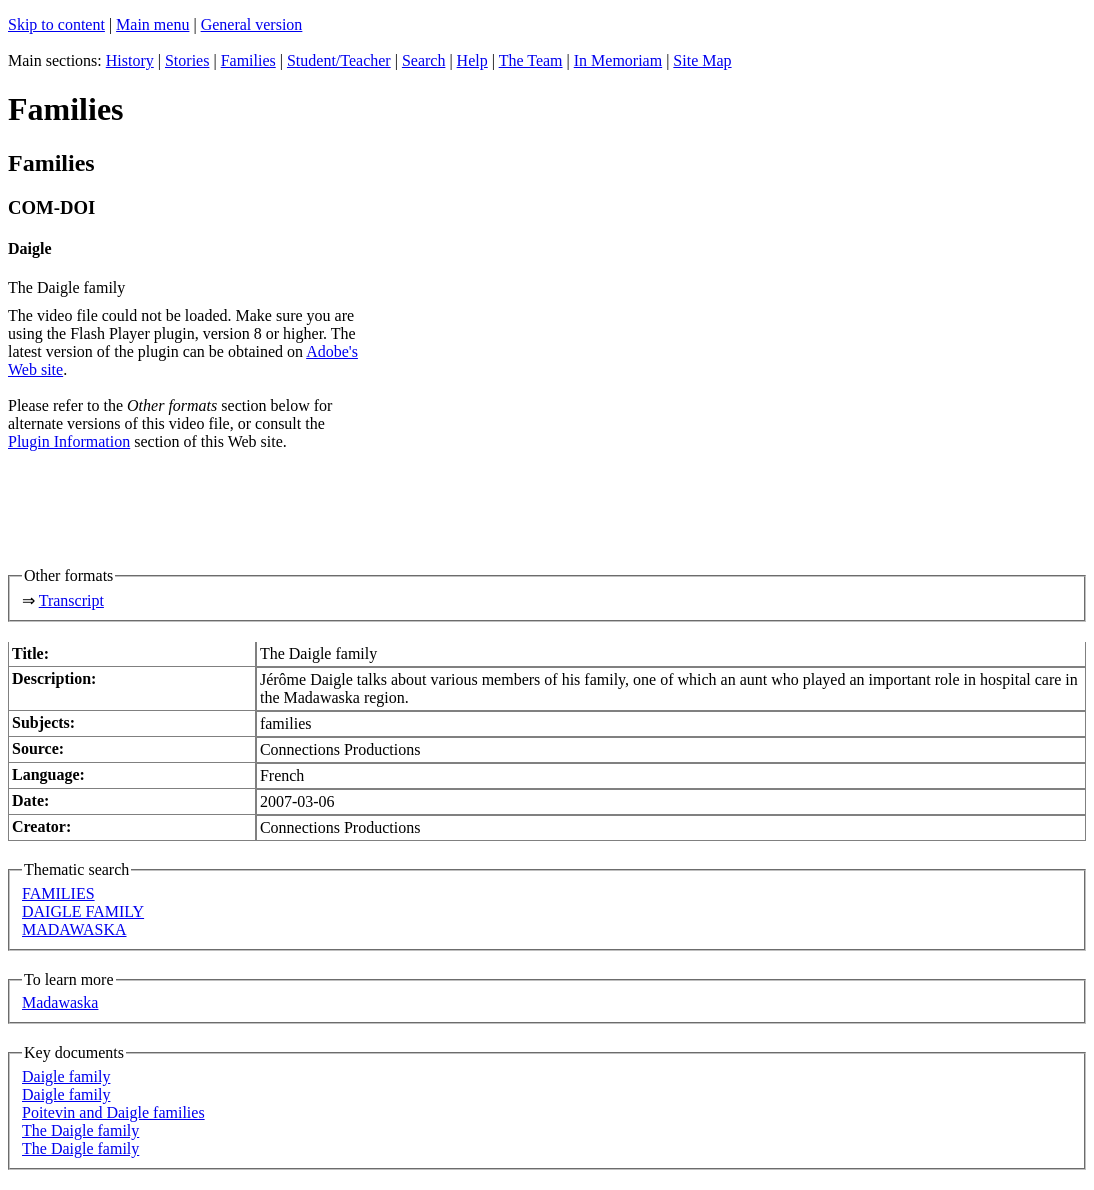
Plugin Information (69, 441)
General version (252, 24)
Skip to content (56, 24)
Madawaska (60, 1002)
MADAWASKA (74, 929)
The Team (531, 60)
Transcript (71, 600)
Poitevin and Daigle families (113, 1112)
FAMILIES (58, 893)
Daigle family (66, 1076)
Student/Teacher (339, 60)
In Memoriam (618, 60)
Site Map (702, 60)
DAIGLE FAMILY (83, 911)
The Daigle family (80, 1130)
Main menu (152, 24)
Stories (187, 60)
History (130, 60)
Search (424, 60)
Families (248, 60)
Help (472, 60)
